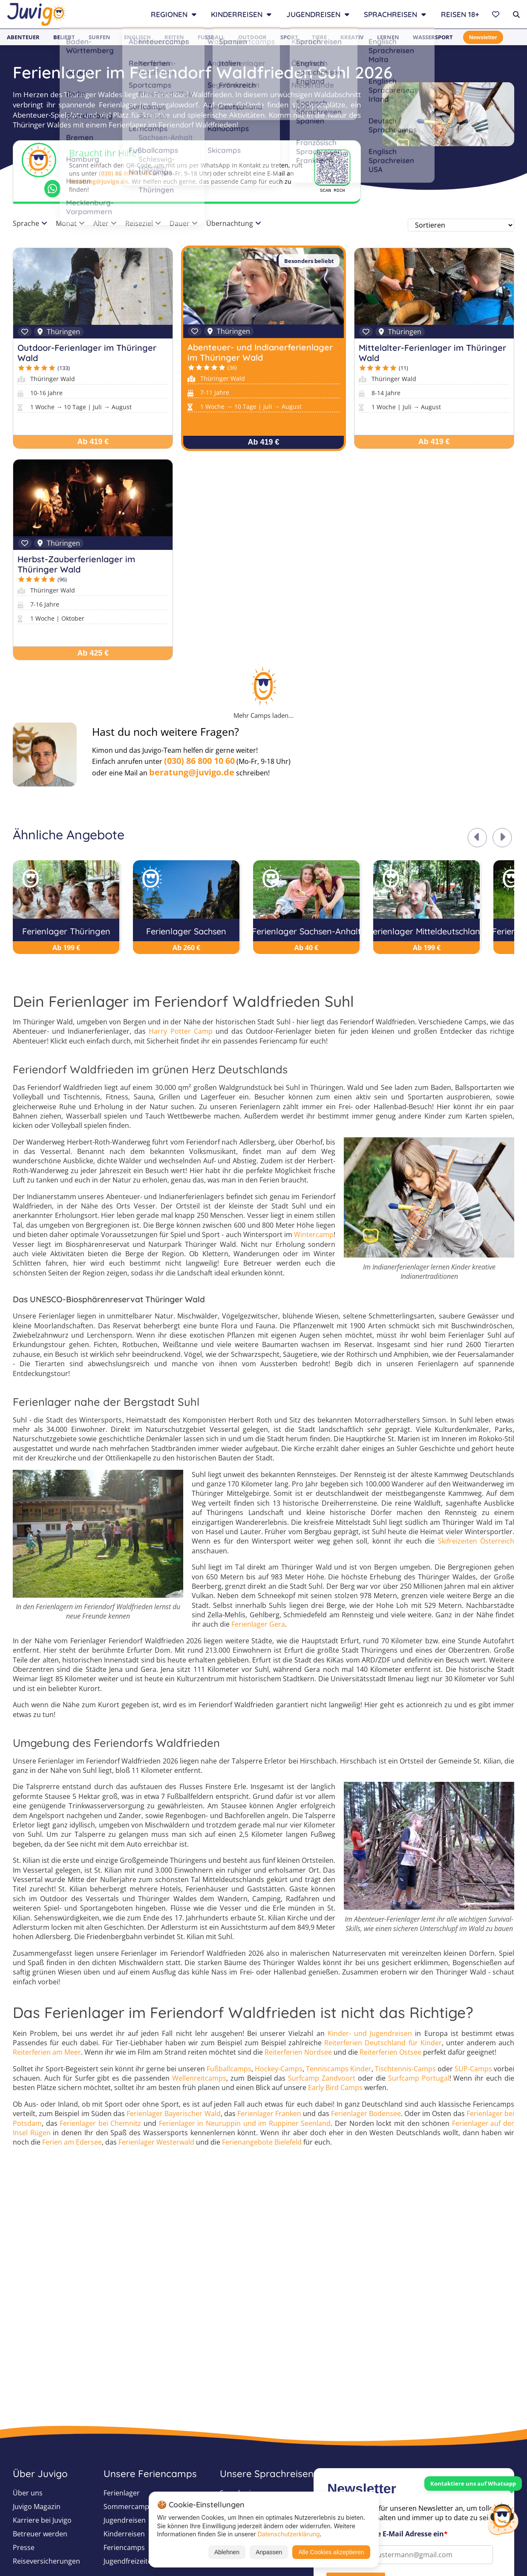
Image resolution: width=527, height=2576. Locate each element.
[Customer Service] (503, 2517)
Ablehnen (226, 2552)
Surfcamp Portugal (418, 2078)
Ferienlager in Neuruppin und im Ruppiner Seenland (245, 2123)
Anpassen (269, 2552)
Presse (24, 2547)
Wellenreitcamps (199, 2078)
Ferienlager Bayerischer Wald (173, 2113)
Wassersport (433, 37)
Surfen (99, 37)
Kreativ (351, 37)
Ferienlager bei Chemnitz (100, 2123)
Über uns (28, 2493)
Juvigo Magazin (36, 2506)
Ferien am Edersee (72, 2142)
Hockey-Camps (278, 2068)
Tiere (319, 37)
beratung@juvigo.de (98, 181)
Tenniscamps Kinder (338, 2068)
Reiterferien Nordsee (298, 2052)
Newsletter (483, 37)
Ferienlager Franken (269, 2113)
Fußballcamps (229, 2068)
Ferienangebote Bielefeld (262, 2142)
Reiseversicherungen (46, 2561)
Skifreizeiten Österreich (476, 1541)
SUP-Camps (473, 2068)
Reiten (174, 37)
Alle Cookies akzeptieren (331, 2552)
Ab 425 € (93, 653)
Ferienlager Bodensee (366, 2113)
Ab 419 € (93, 441)
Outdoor (252, 37)
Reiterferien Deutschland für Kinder (382, 2042)
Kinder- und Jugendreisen (370, 2033)
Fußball (211, 37)
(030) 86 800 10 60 (125, 173)
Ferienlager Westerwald (156, 2142)
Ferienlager (122, 2493)
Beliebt (64, 37)
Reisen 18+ (460, 14)
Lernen (388, 37)
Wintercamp (314, 1234)
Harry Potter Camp (180, 1031)
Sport (289, 37)
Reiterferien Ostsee (390, 2052)
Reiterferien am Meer (47, 2052)
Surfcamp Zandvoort (321, 2078)
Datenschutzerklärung (289, 2534)
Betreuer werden (40, 2533)
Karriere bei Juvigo (42, 2520)
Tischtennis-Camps (405, 2068)
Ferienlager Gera (258, 1624)
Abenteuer (23, 37)
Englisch (137, 37)
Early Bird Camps (335, 2087)
